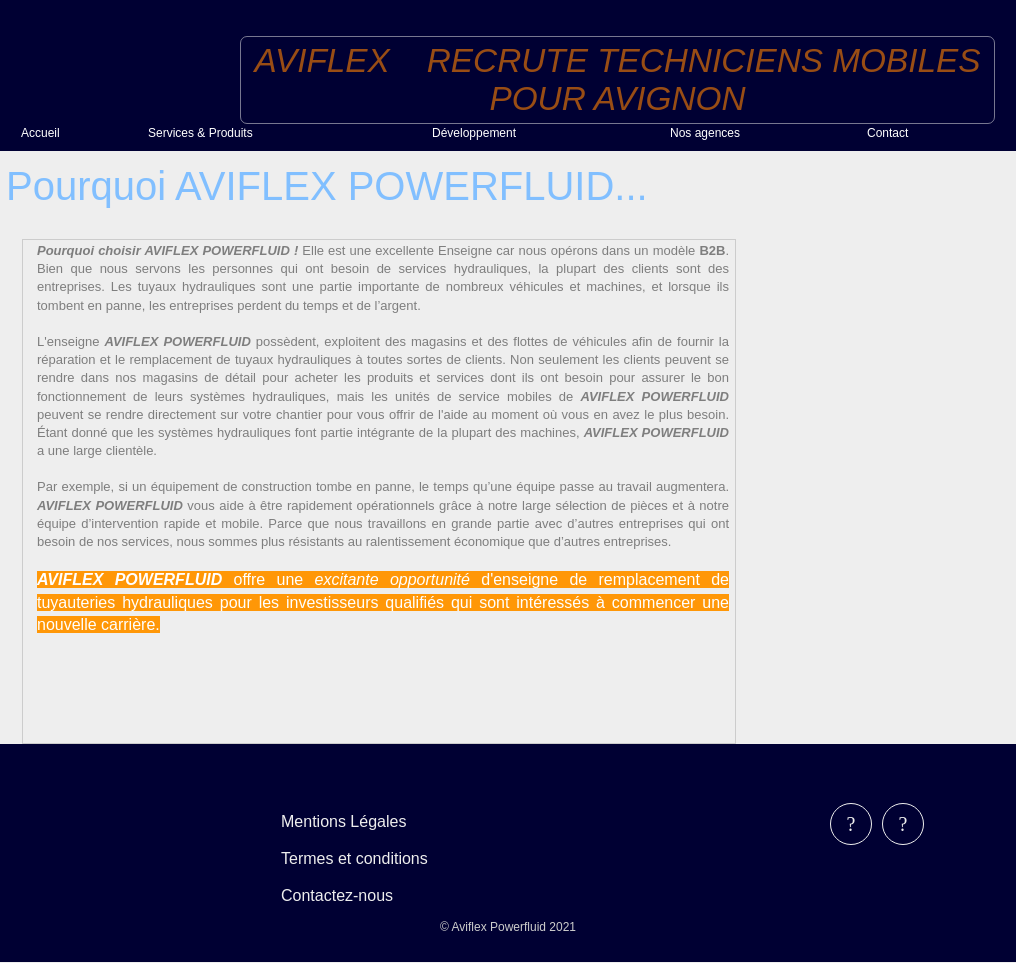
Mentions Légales (343, 821)
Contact (887, 133)
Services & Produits (200, 133)
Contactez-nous (337, 895)
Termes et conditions (354, 858)
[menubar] (368, 858)
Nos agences (705, 133)
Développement (474, 133)
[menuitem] (76, 133)
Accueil (40, 133)
